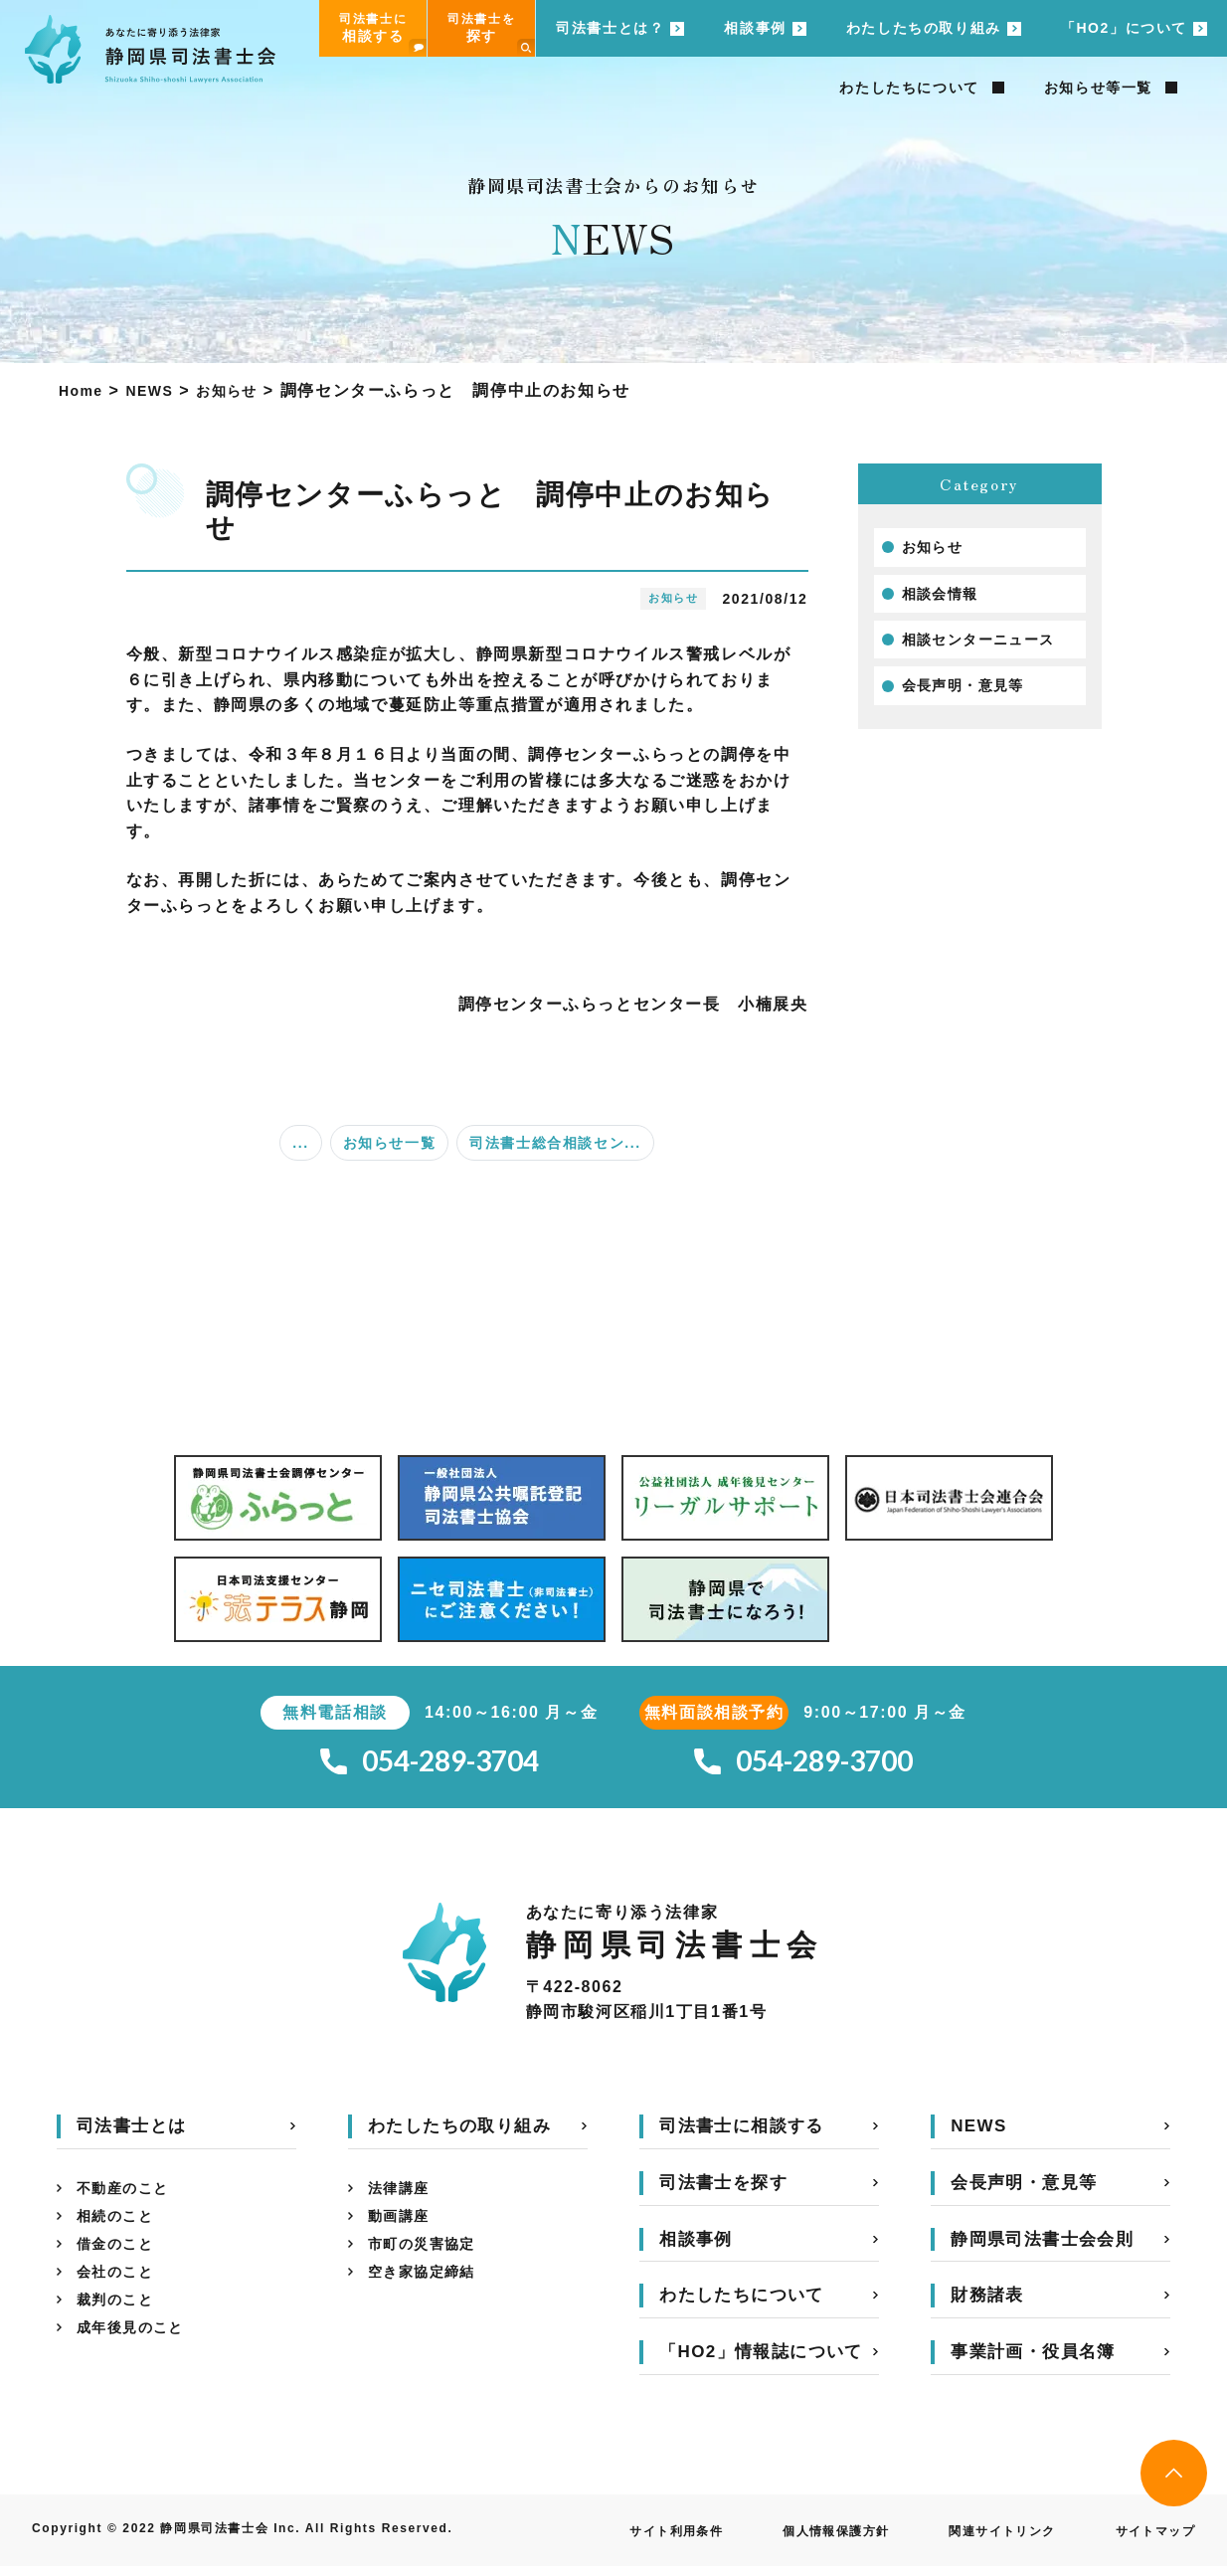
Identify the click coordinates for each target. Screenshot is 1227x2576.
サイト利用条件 (621, 2540)
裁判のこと (120, 2325)
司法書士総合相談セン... (554, 1143)
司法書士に (383, 34)
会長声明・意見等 (972, 696)
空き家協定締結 (429, 2294)
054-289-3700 (803, 1766)
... (300, 1143)
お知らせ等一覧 (1098, 87)
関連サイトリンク (981, 2540)
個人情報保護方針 (797, 2540)
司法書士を (491, 34)
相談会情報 (945, 598)
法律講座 (403, 2198)
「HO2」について (1124, 28)
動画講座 (403, 2230)
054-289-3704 (429, 1766)
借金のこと (120, 2262)
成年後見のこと (138, 2357)
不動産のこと (129, 2198)
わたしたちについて (908, 87)
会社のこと (120, 2294)
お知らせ (936, 548)
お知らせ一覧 (390, 1143)
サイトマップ (1148, 2540)
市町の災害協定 (429, 2262)
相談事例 (755, 28)
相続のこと (120, 2230)
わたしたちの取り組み (923, 28)
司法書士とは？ (610, 28)
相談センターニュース (989, 647)
